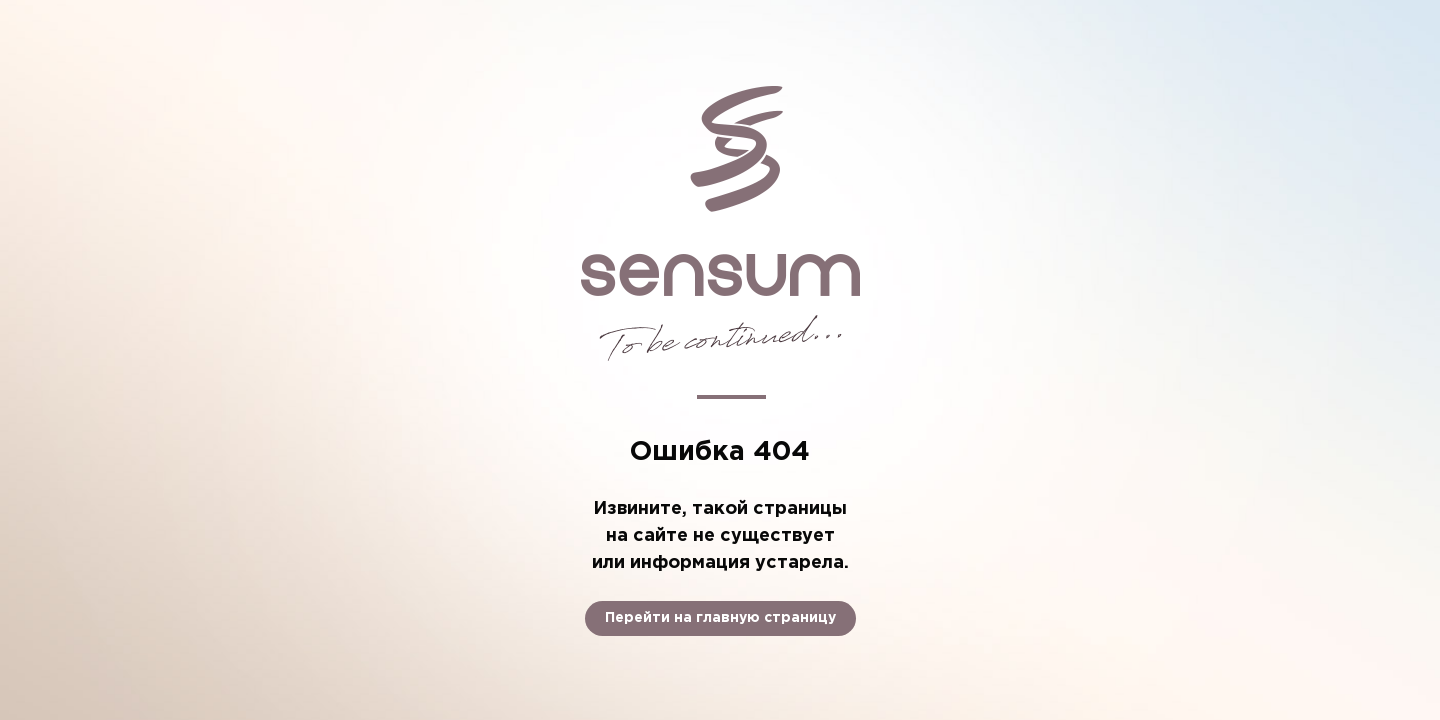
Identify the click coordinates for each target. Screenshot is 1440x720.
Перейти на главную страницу (720, 618)
